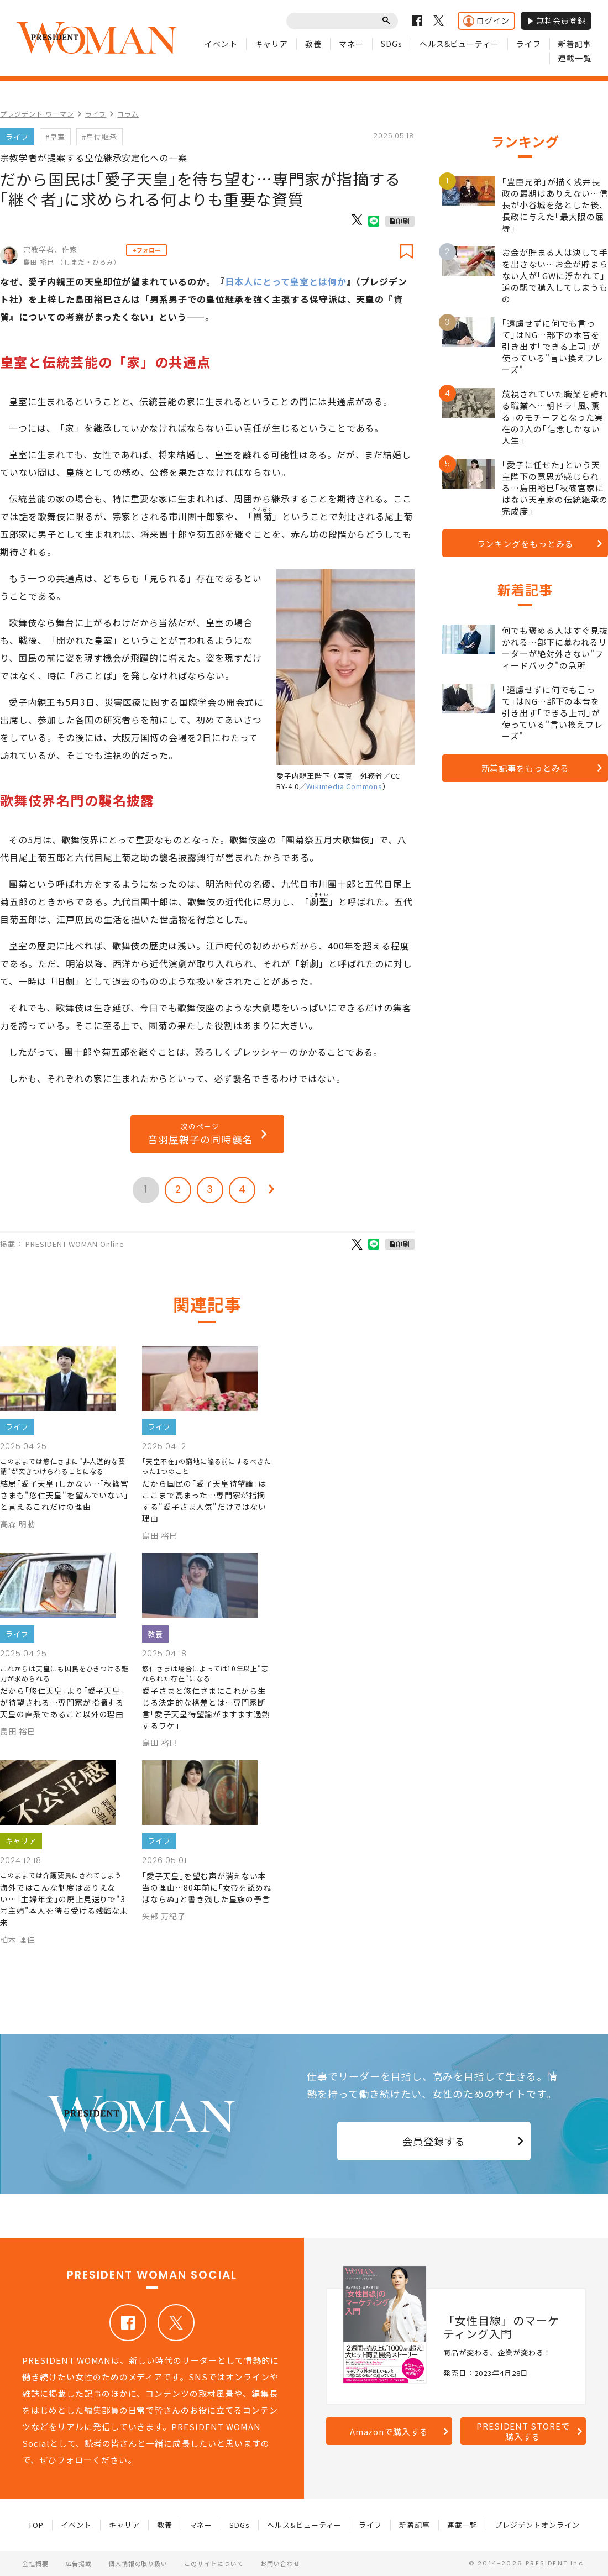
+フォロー (146, 249)
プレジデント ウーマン (37, 113)
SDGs (391, 43)
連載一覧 (574, 58)
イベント (221, 43)
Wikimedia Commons (344, 786)
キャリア (271, 43)
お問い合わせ (280, 2563)
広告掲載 (78, 2563)
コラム (128, 113)
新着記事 (574, 43)
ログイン (486, 21)
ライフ (528, 43)
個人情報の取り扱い (138, 2563)
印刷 (403, 220)
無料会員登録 (556, 20)
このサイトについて (214, 2563)
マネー (351, 43)
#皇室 (55, 137)
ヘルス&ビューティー (460, 43)
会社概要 (35, 2563)
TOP (36, 2525)
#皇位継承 (99, 137)
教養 (313, 43)
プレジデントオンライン (537, 2525)
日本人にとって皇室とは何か (285, 281)
